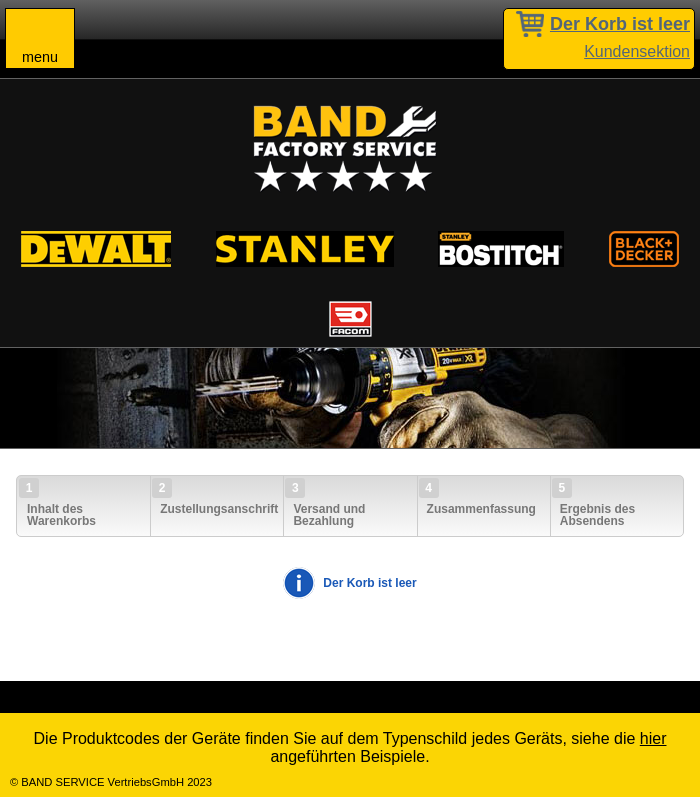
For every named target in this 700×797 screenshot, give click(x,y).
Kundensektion (637, 51)
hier (653, 738)
